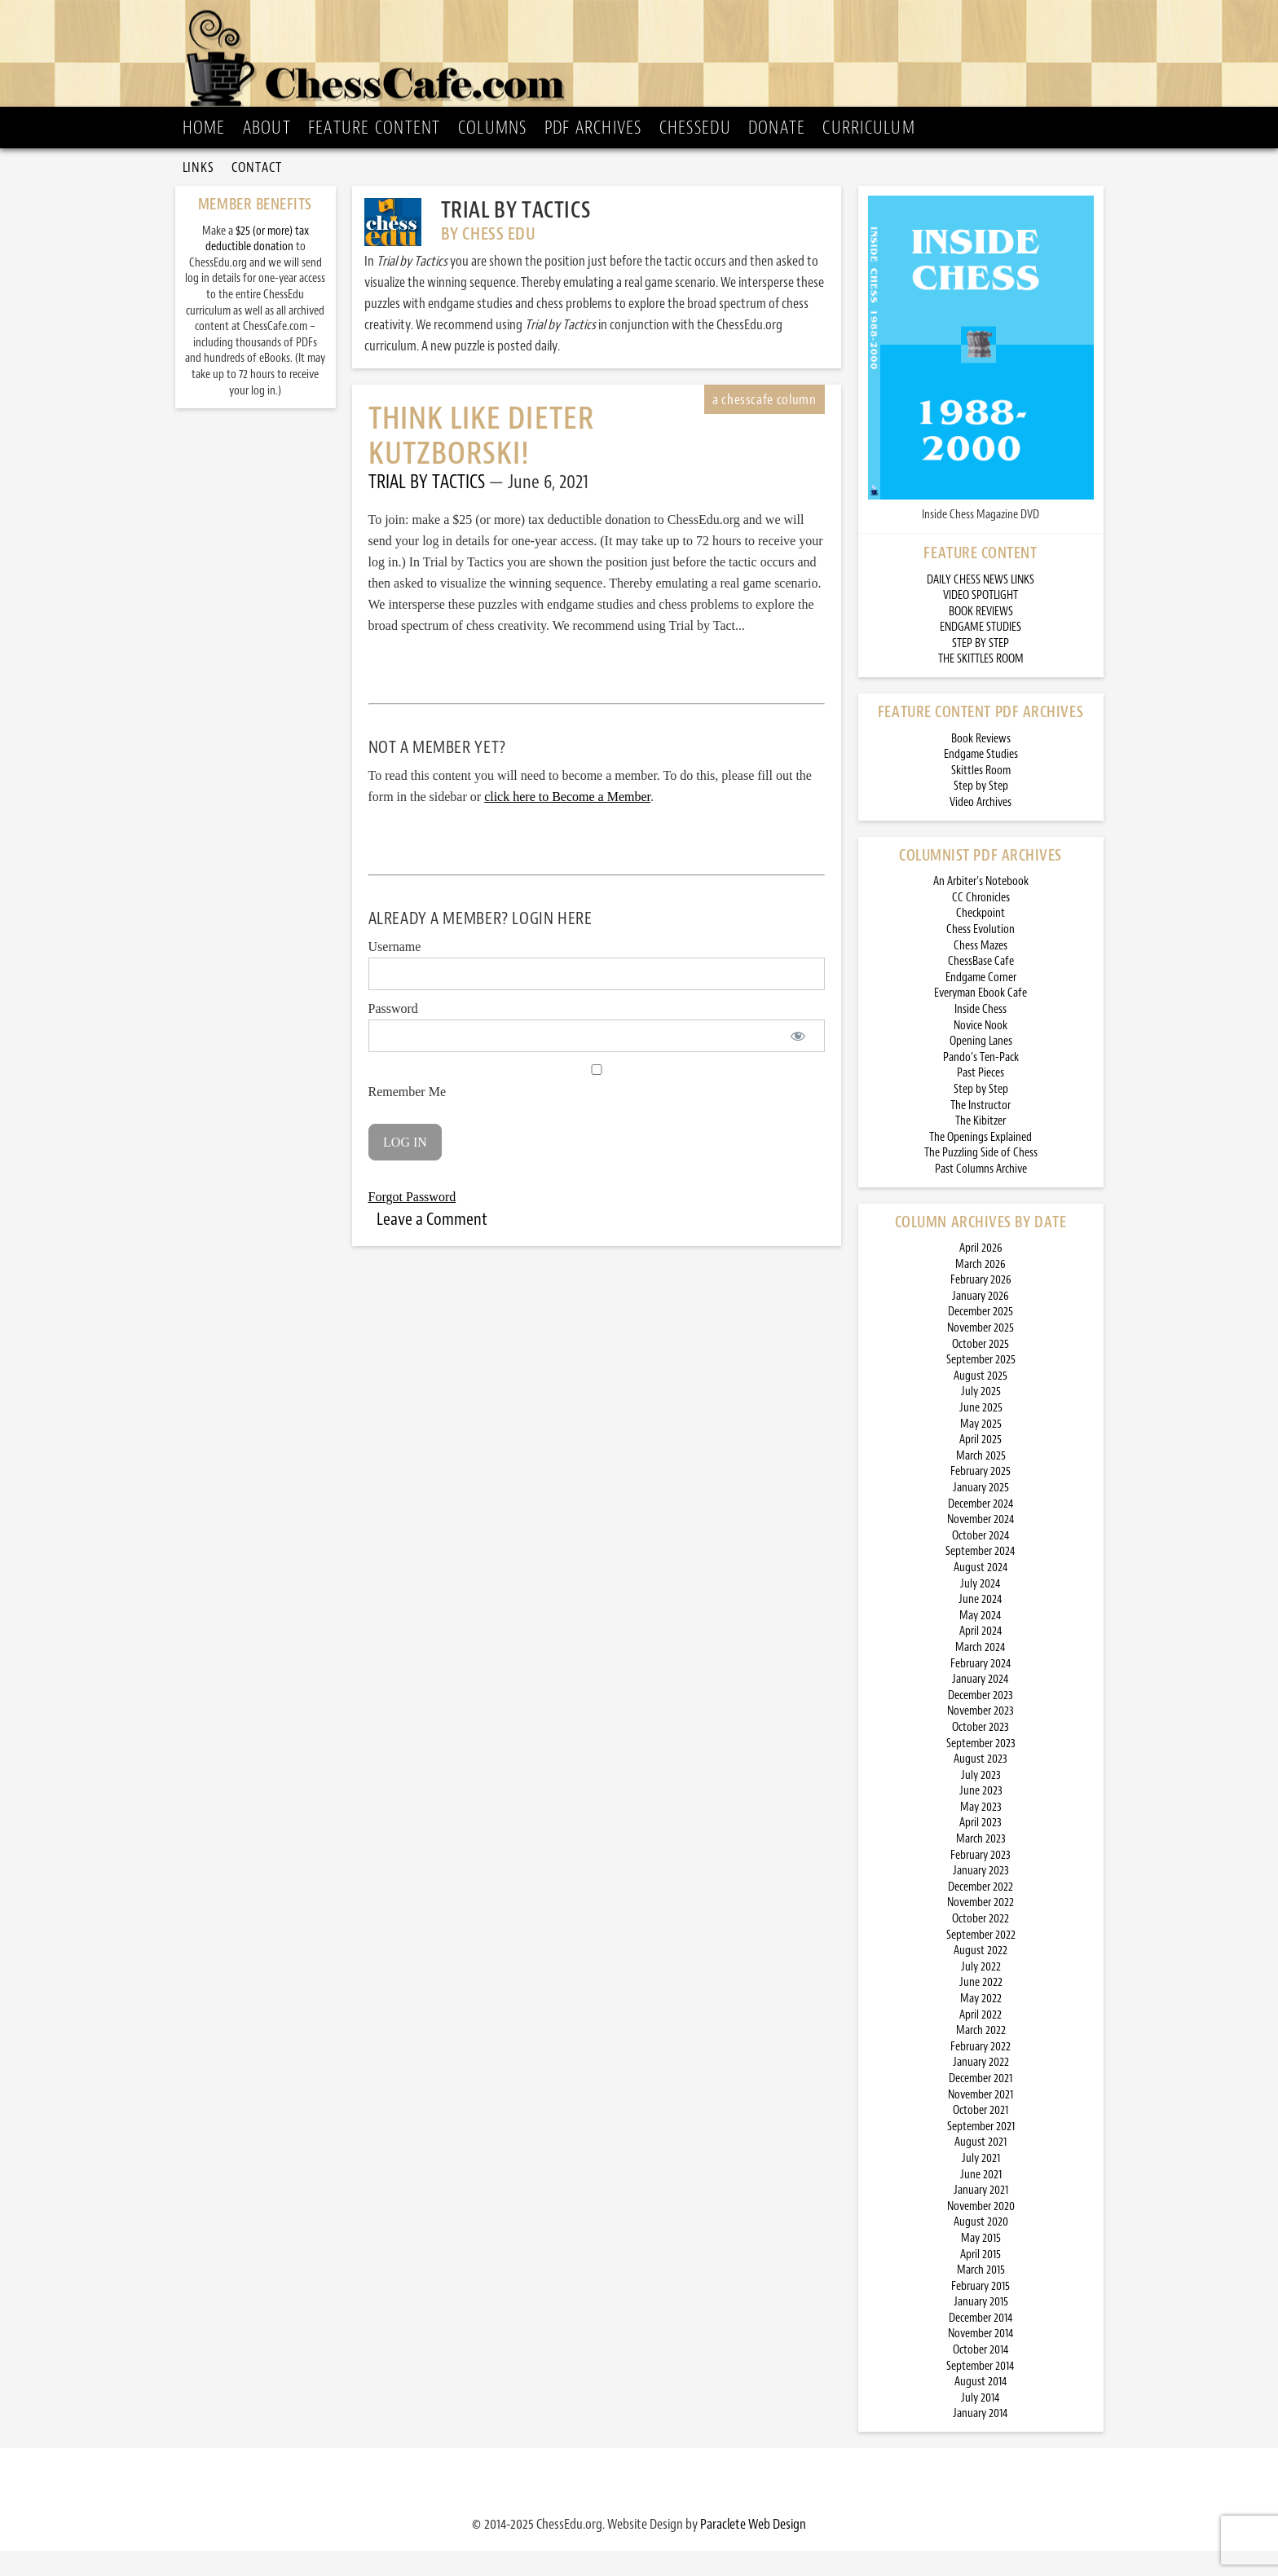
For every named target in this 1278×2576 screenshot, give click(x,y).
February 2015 (980, 2311)
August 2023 (980, 1784)
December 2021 (980, 2103)
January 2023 (981, 1896)
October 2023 (980, 1752)
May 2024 (980, 1641)
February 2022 (980, 2072)
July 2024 (980, 1609)
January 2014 (980, 2438)
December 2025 (980, 1337)
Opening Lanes (981, 1066)
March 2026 (980, 1289)
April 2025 (980, 1465)
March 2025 (981, 1481)
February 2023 (980, 1880)
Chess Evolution (980, 954)
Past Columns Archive (981, 1194)
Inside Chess (980, 1034)
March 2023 (981, 1864)
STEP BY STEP (980, 668)
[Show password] (798, 1061)
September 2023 (981, 1769)
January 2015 (981, 2327)
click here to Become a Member (567, 822)
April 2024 (981, 1656)
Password (393, 1034)
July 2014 (980, 2423)
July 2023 (981, 1800)
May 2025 (981, 1449)
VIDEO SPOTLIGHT (980, 620)
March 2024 (980, 1672)
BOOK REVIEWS (981, 637)
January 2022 (981, 2087)
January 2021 (981, 2215)
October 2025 (980, 1369)
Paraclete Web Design (753, 2549)
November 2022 (980, 1927)
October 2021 (980, 2135)
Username (394, 972)
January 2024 (980, 1704)
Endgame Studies (981, 779)
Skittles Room (981, 796)
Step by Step (981, 811)
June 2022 (981, 2007)
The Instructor (980, 1130)
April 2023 (980, 1848)
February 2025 (980, 1496)
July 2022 (981, 1992)
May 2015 (981, 2263)
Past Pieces (980, 1098)
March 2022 (981, 2055)
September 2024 (980, 1576)
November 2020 (981, 2231)
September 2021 (981, 2152)
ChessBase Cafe (981, 986)
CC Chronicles (981, 923)
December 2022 (980, 1912)
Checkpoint (980, 938)
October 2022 (980, 1944)
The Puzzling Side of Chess (981, 1178)
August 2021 (980, 2167)
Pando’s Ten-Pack (981, 1082)
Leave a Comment (432, 1244)
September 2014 (980, 2391)
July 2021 (981, 2183)
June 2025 (981, 1433)
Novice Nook (980, 1051)
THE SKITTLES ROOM (981, 684)
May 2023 (981, 1832)
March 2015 (981, 2295)
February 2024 (980, 1689)
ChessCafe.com (644, 58)
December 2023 (980, 1720)
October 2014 (981, 2375)
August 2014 (980, 2407)
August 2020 (981, 2247)
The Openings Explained (980, 1162)
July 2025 (981, 1417)
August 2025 (980, 1401)
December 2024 (981, 1529)
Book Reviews (981, 764)
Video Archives (980, 827)
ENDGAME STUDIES (980, 652)
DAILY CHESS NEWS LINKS (980, 605)
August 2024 (981, 1593)
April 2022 (980, 2040)
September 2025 (981, 1385)
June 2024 (980, 1624)
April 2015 (980, 2280)
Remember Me (596, 1107)
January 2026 (980, 1321)
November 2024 (981, 1544)
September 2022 (981, 1960)
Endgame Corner (980, 1003)
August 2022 (980, 1976)
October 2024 (981, 1561)
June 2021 (981, 2200)
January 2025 (981, 1513)
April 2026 (981, 1273)
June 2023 (981, 1816)
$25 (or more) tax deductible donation (257, 264)
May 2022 (981, 2024)
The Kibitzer (980, 1146)
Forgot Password (412, 1222)
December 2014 (981, 2343)
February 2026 (980, 1305)
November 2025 (980, 1353)
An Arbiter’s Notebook (981, 906)
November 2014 (981, 2359)
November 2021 (980, 2120)
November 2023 (980, 1736)
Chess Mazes (980, 971)
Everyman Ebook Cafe (980, 1018)
